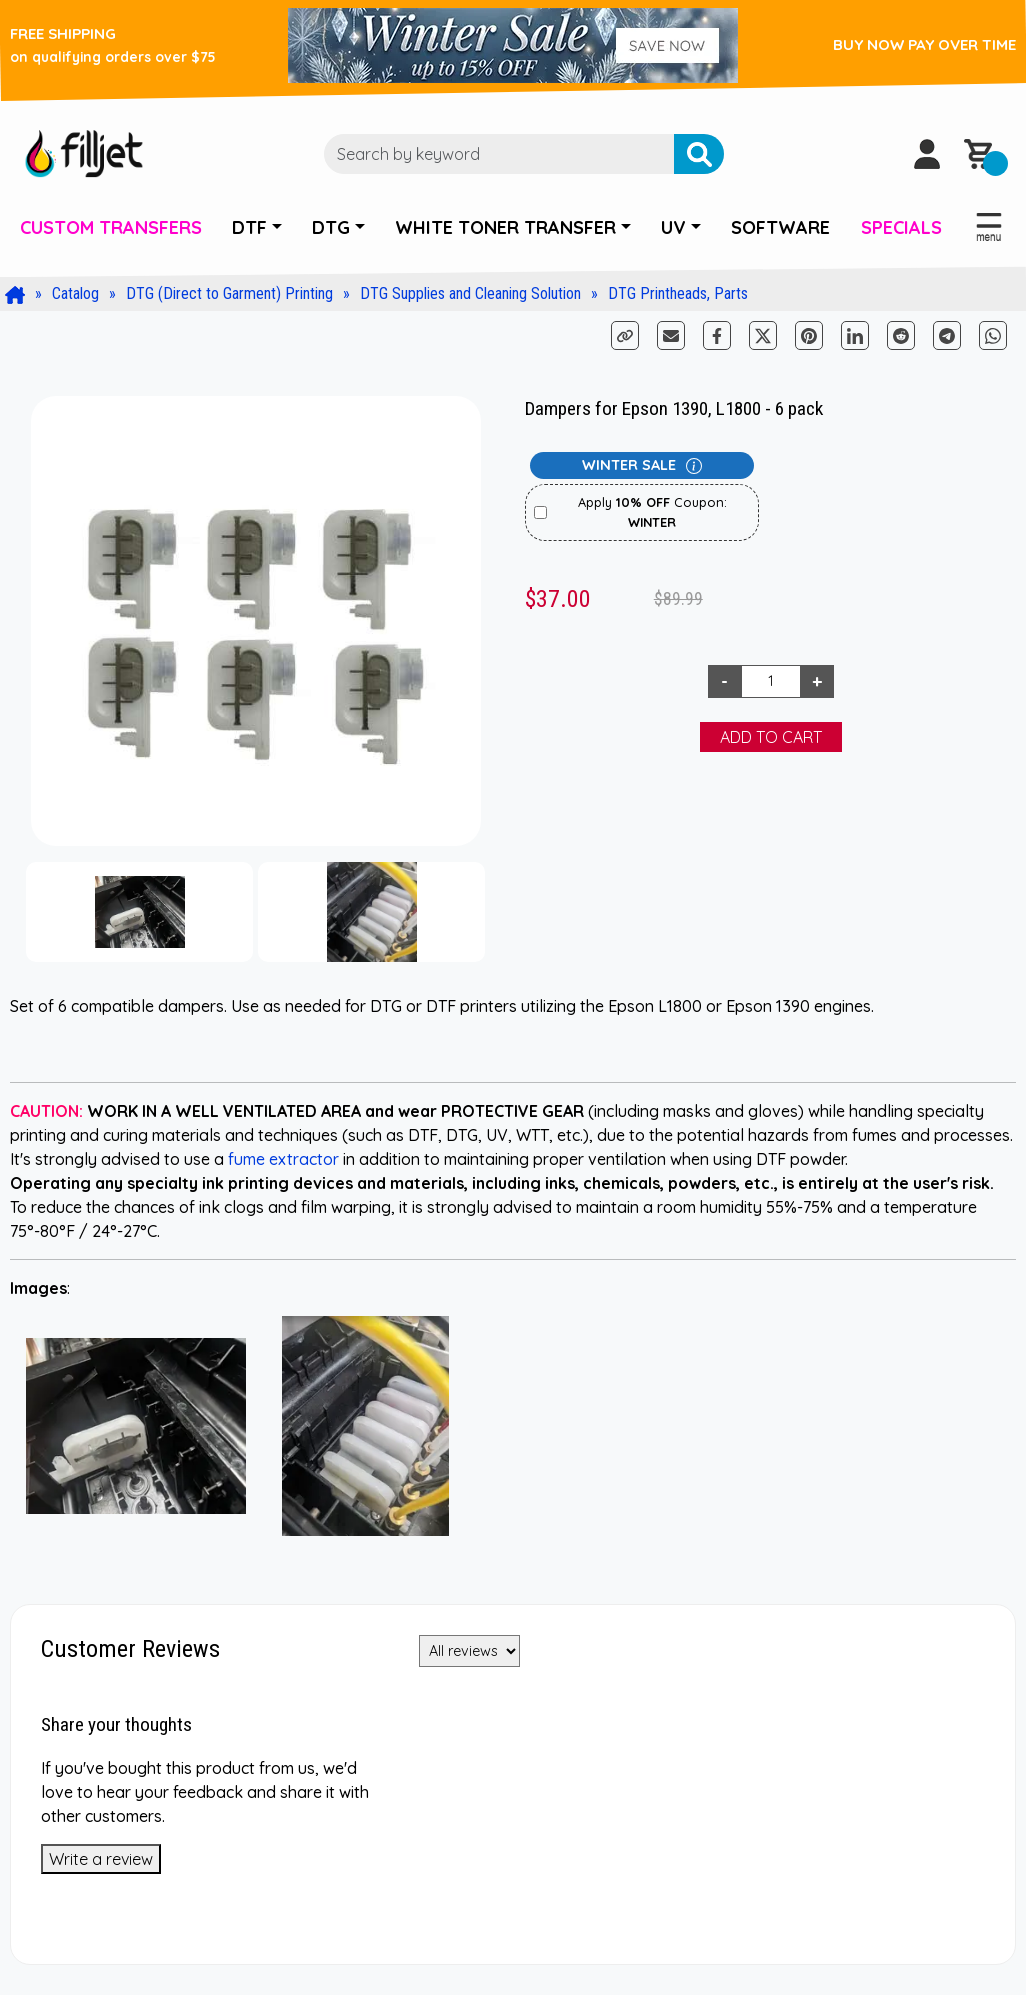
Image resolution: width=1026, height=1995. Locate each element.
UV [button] (673, 227)
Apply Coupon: (652, 511)
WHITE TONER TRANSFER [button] (505, 227)
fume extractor (283, 1159)
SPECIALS (901, 227)
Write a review (101, 1859)
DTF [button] (249, 227)
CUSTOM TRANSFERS (111, 227)
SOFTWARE (780, 227)
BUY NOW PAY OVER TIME (924, 44)
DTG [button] (331, 227)
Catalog (75, 293)
